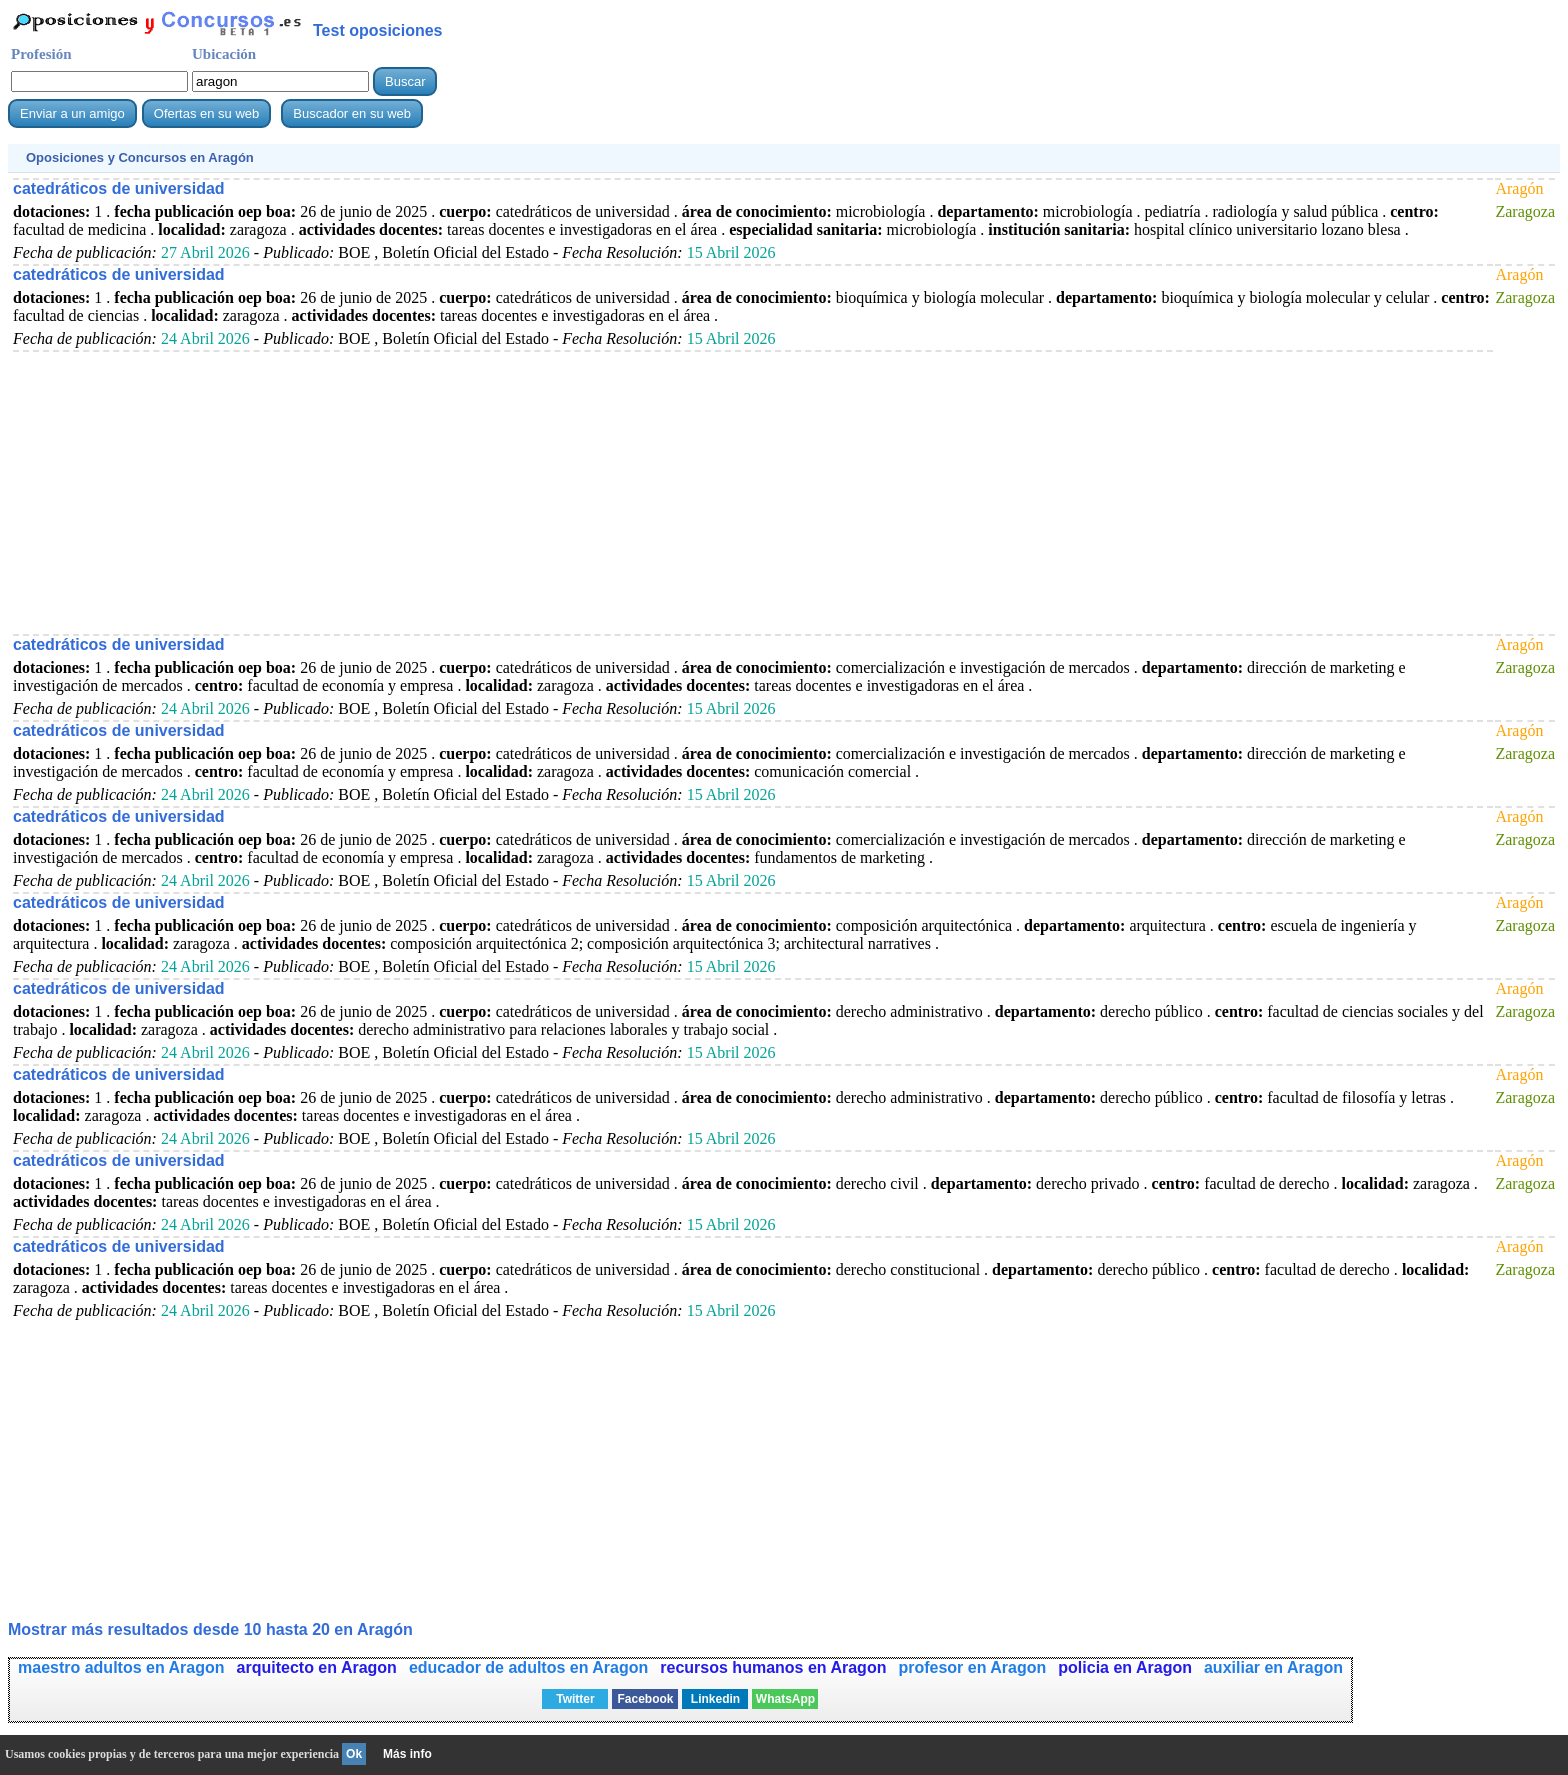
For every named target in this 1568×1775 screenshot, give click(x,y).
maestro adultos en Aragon (121, 1667)
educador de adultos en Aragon (528, 1667)
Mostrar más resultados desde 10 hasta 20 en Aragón (210, 1629)
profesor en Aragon (972, 1667)
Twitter (575, 1699)
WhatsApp (785, 1699)
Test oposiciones (378, 30)
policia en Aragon (1125, 1667)
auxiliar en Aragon (1273, 1667)
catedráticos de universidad (119, 188)
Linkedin (715, 1699)
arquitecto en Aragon (317, 1667)
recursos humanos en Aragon (773, 1667)
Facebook (645, 1699)
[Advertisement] (613, 492)
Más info (407, 1754)
